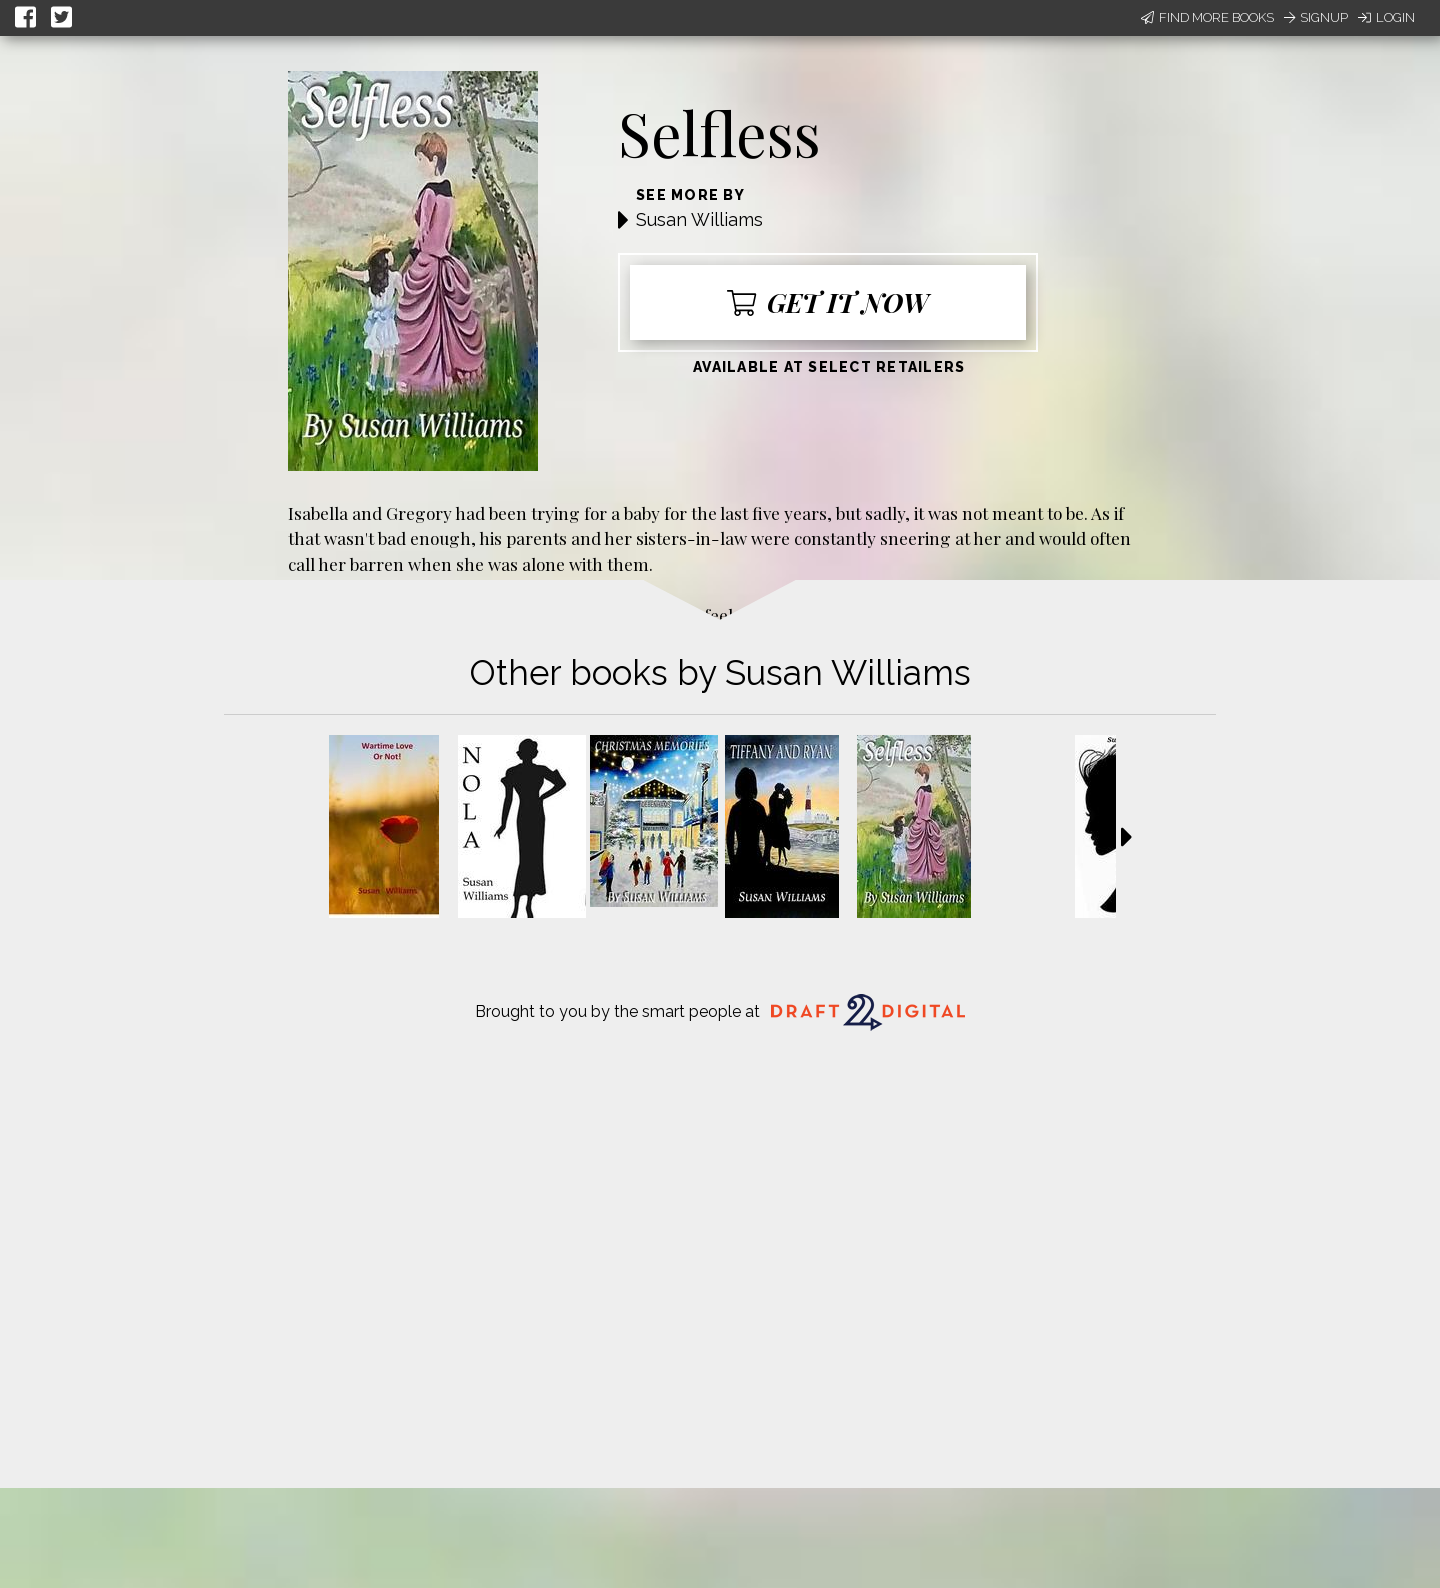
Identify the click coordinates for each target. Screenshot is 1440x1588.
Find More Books (1207, 17)
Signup (1316, 17)
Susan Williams (699, 219)
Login (1386, 17)
